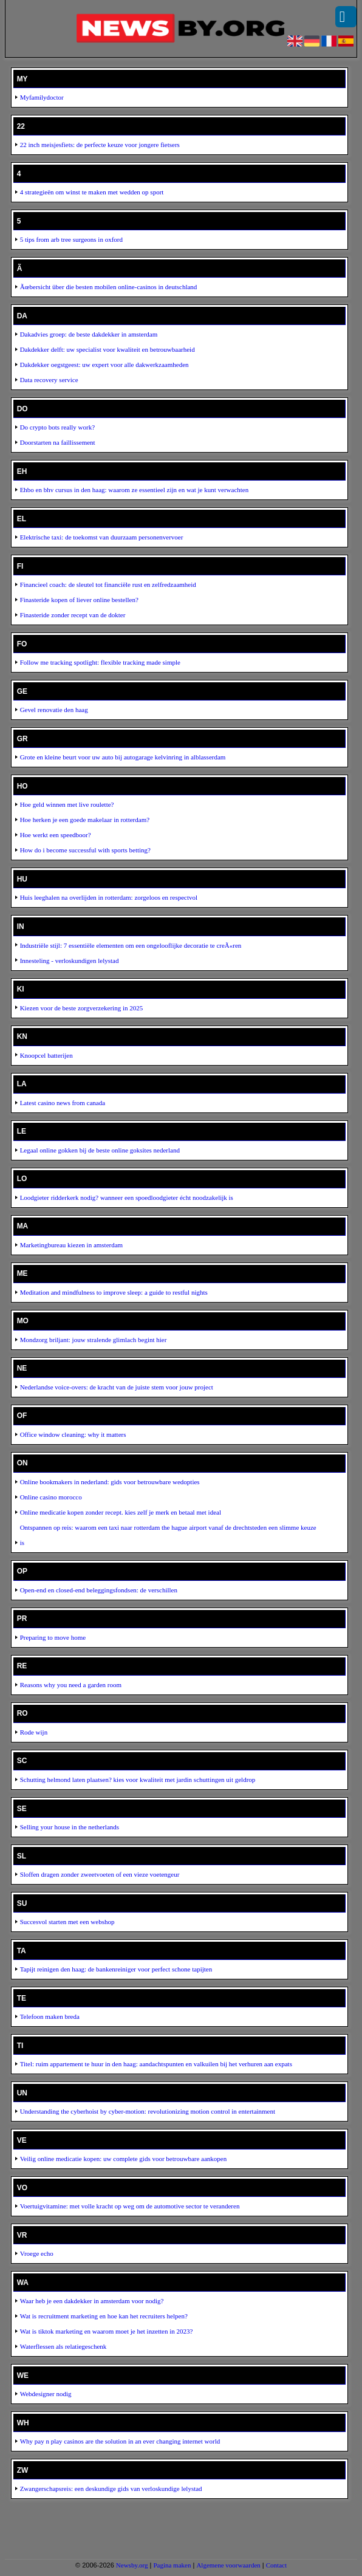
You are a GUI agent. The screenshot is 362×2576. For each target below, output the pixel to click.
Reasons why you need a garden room (70, 1684)
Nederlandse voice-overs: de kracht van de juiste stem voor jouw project (116, 1387)
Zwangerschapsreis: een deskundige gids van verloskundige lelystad (111, 2488)
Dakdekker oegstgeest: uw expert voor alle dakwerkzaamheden (104, 364)
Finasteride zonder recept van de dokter (73, 614)
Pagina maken (172, 2565)
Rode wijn (34, 1732)
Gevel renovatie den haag (54, 709)
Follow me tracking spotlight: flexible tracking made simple (100, 662)
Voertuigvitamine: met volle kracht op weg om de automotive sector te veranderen (130, 2206)
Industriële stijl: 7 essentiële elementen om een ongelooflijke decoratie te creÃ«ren (131, 945)
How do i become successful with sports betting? (85, 850)
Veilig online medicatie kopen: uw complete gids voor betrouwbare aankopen (123, 2158)
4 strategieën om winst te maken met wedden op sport (92, 192)
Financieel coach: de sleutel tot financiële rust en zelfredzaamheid (108, 584)
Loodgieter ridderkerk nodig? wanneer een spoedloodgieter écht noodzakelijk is (126, 1197)
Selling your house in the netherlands (69, 1827)
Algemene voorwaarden (228, 2565)
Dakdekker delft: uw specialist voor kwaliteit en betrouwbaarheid (107, 349)
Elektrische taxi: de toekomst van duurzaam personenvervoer (101, 537)
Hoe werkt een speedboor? (55, 834)
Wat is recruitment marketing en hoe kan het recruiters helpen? (104, 2316)
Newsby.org (132, 2565)
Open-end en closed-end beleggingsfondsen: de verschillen (98, 1590)
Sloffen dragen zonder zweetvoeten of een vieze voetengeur (100, 1874)
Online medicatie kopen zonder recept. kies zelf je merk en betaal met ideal (120, 1512)
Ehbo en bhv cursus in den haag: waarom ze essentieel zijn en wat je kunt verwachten (134, 489)
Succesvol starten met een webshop (67, 1921)
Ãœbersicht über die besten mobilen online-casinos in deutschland (108, 286)
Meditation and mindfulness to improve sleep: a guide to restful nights (114, 1292)
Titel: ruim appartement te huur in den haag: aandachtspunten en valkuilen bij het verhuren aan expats (156, 2063)
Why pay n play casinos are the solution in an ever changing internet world (120, 2441)
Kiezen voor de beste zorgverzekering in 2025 (81, 1008)
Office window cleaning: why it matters (73, 1434)
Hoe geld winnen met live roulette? (67, 804)
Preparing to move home (53, 1637)
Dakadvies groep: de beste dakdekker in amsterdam (89, 334)
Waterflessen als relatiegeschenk (63, 2346)
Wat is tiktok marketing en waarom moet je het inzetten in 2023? (106, 2331)
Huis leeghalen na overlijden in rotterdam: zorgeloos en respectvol (108, 897)
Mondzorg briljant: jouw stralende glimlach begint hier (93, 1339)
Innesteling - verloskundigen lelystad (69, 960)
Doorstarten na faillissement (57, 442)
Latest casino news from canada (63, 1102)
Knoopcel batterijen (46, 1055)
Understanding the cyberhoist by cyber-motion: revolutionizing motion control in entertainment (147, 2111)
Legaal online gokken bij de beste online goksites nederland (100, 1150)
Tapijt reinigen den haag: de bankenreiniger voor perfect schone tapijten (116, 1969)
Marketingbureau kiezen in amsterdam (71, 1245)
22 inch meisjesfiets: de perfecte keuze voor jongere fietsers (100, 144)
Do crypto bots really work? (57, 427)
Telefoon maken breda (50, 2016)
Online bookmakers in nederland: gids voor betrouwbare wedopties (110, 1481)
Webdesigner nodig (46, 2393)
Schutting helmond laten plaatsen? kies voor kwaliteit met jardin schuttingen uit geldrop (138, 1779)
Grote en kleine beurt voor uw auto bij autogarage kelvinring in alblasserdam (123, 757)
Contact (276, 2565)
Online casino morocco (51, 1497)
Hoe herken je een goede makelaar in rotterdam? (84, 819)
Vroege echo (36, 2253)
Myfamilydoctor (42, 97)
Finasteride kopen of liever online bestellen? (79, 599)
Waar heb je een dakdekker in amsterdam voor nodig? (92, 2300)
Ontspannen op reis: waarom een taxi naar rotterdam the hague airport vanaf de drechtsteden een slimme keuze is (168, 1535)
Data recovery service (49, 379)
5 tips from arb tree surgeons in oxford (71, 239)
